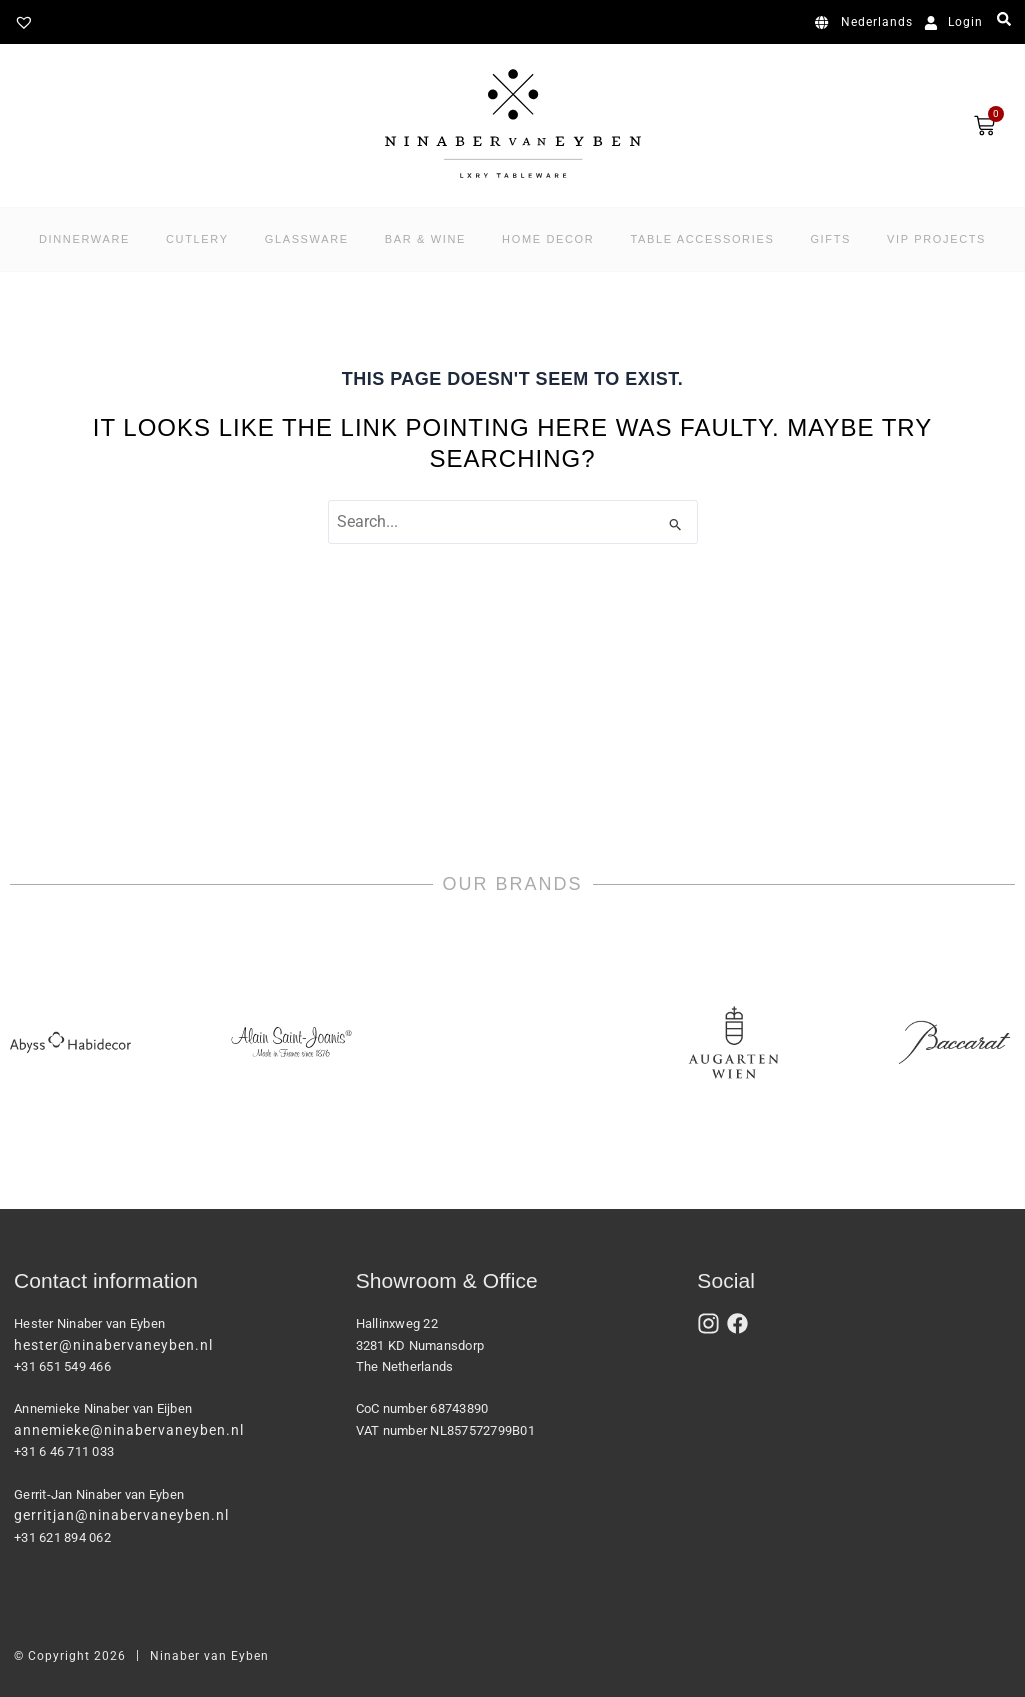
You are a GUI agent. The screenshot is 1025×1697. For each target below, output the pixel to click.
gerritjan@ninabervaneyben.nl (121, 1515)
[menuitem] (867, 23)
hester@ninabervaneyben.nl (113, 1345)
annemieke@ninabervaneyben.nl (129, 1430)
